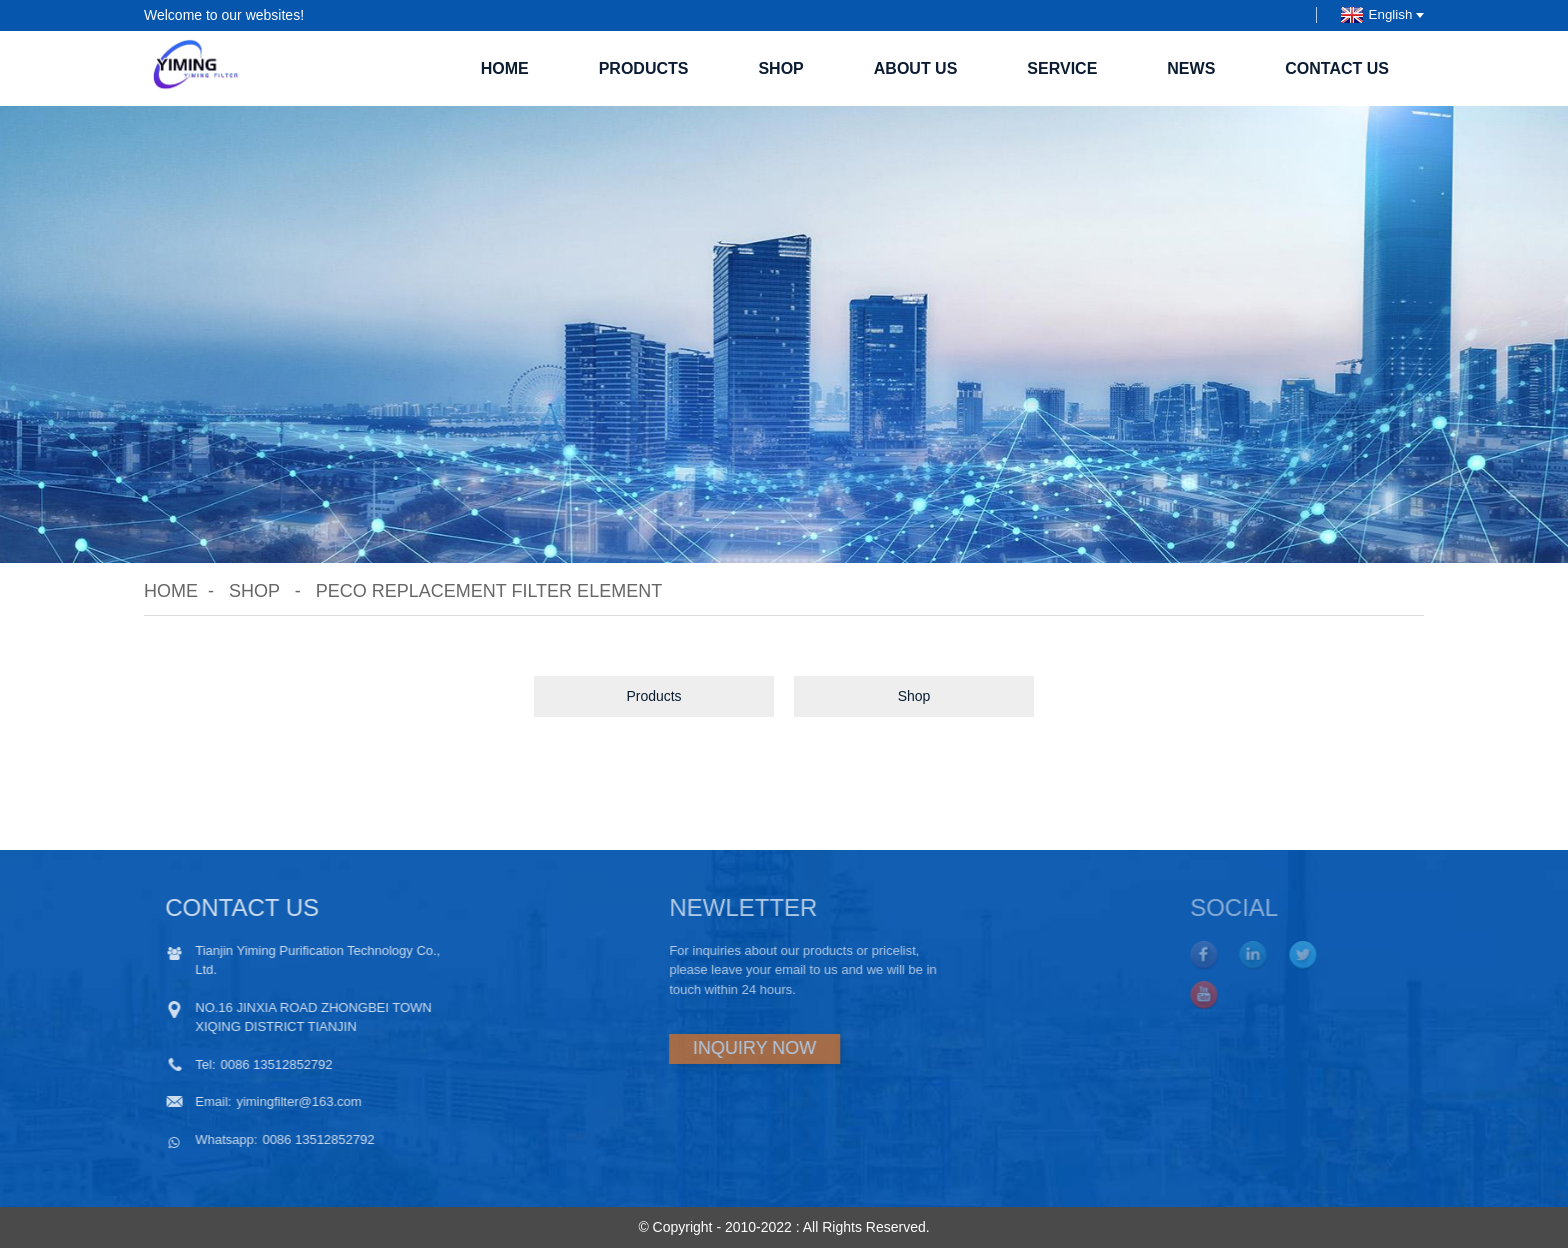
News (1191, 68)
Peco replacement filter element (489, 591)
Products (644, 68)
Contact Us (1337, 68)
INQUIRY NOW (679, 1048)
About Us (916, 68)
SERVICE (1062, 68)
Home (505, 68)
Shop (780, 68)
